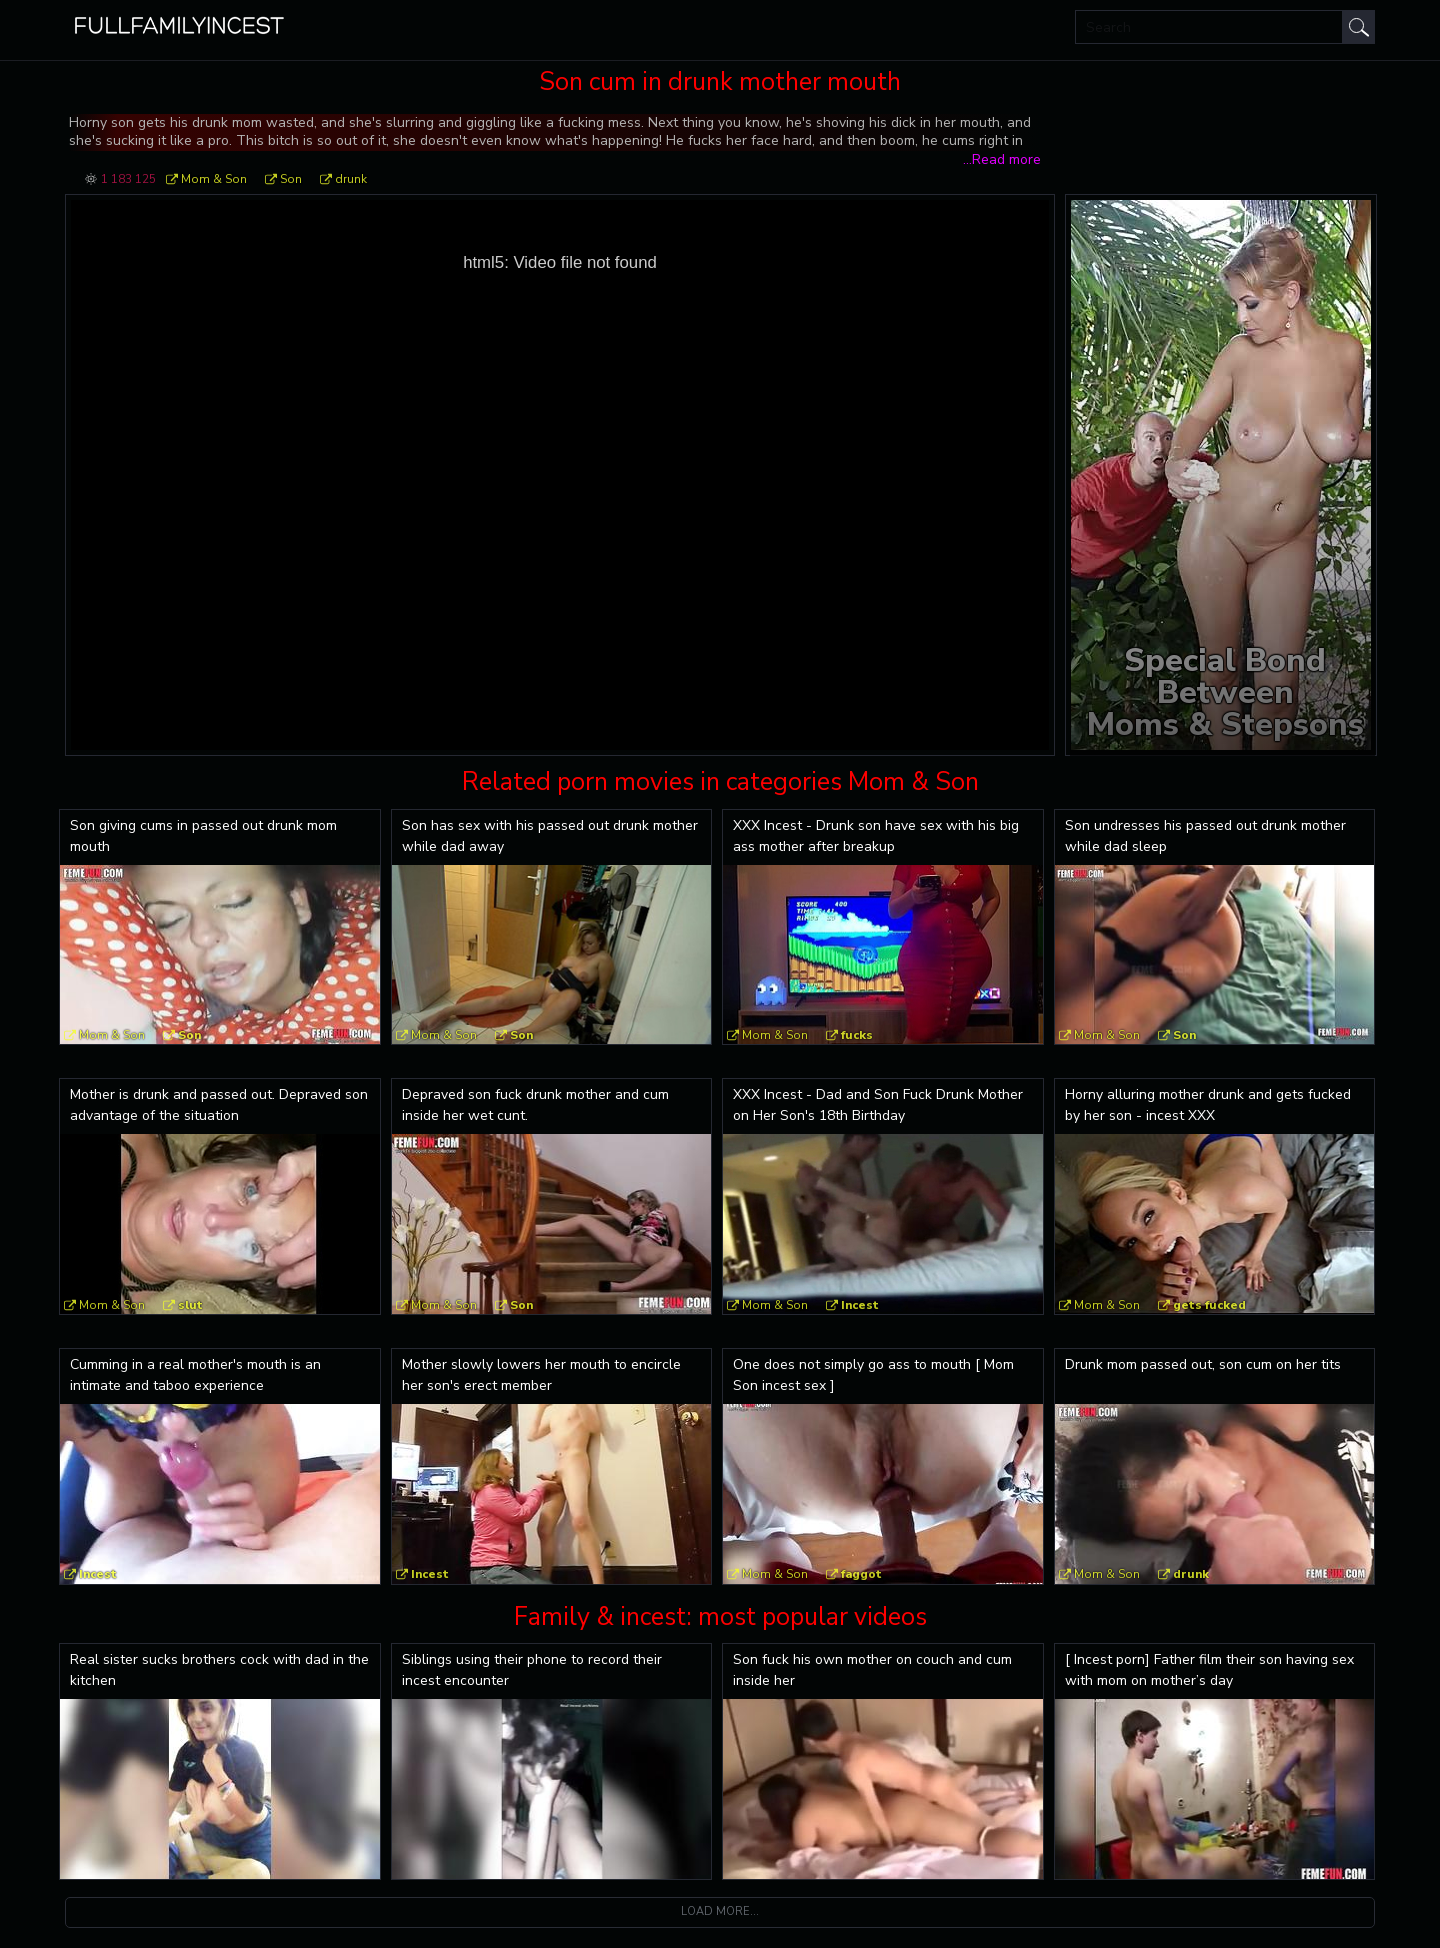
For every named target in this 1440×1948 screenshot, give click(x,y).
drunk (351, 179)
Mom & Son (214, 179)
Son (291, 179)
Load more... (720, 1911)
